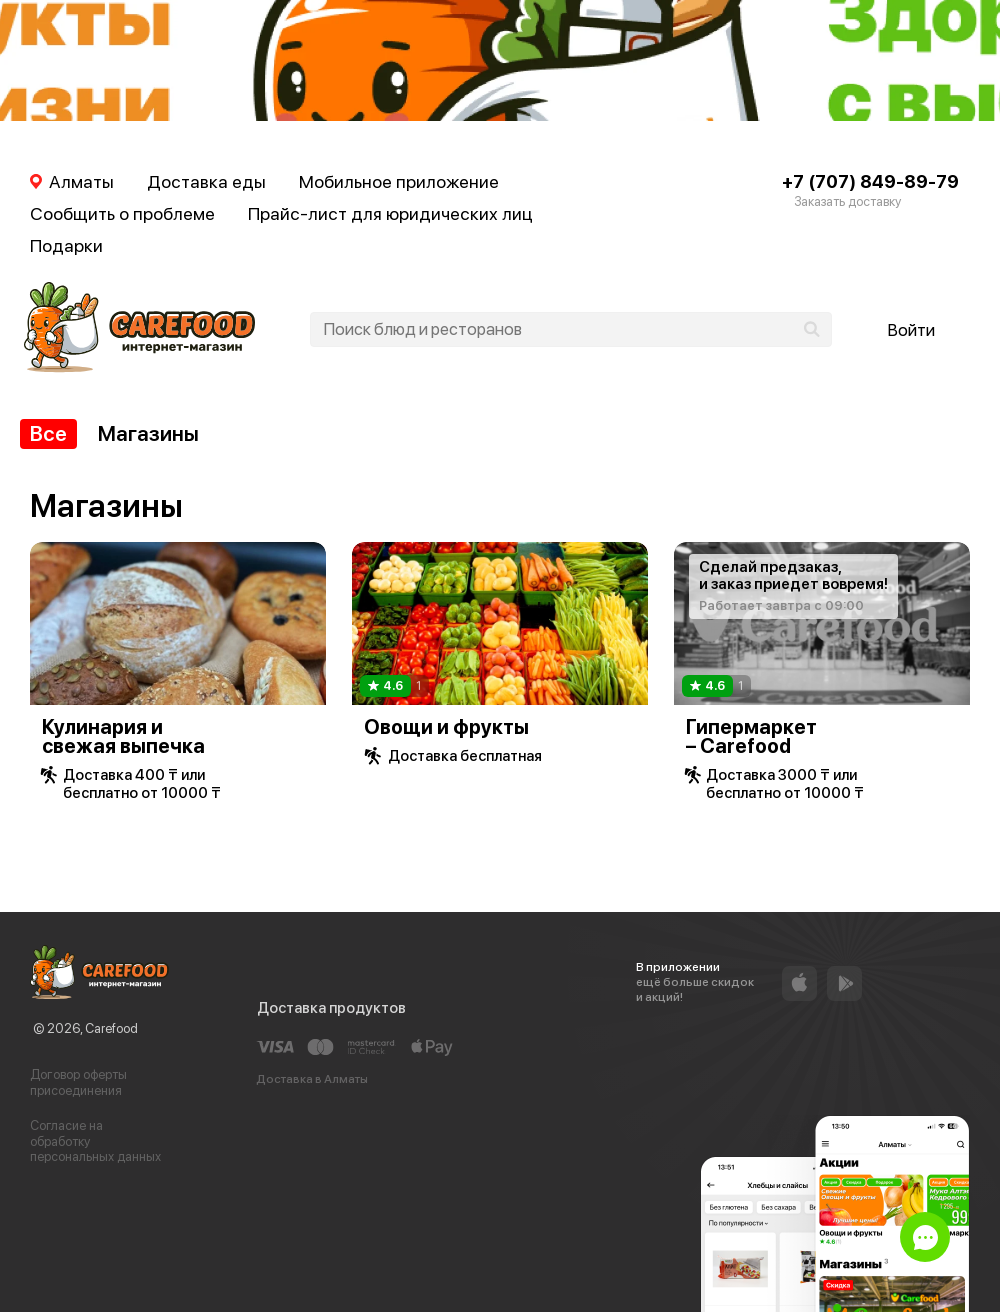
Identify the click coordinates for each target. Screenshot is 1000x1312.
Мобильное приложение (399, 181)
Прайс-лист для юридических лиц (390, 213)
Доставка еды (206, 181)
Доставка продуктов (331, 1008)
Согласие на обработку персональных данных (95, 1141)
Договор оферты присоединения (78, 1082)
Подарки (66, 245)
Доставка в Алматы (312, 1079)
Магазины (148, 433)
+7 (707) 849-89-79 (870, 181)
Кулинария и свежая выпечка (123, 736)
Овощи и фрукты (446, 727)
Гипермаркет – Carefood (751, 736)
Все (48, 433)
